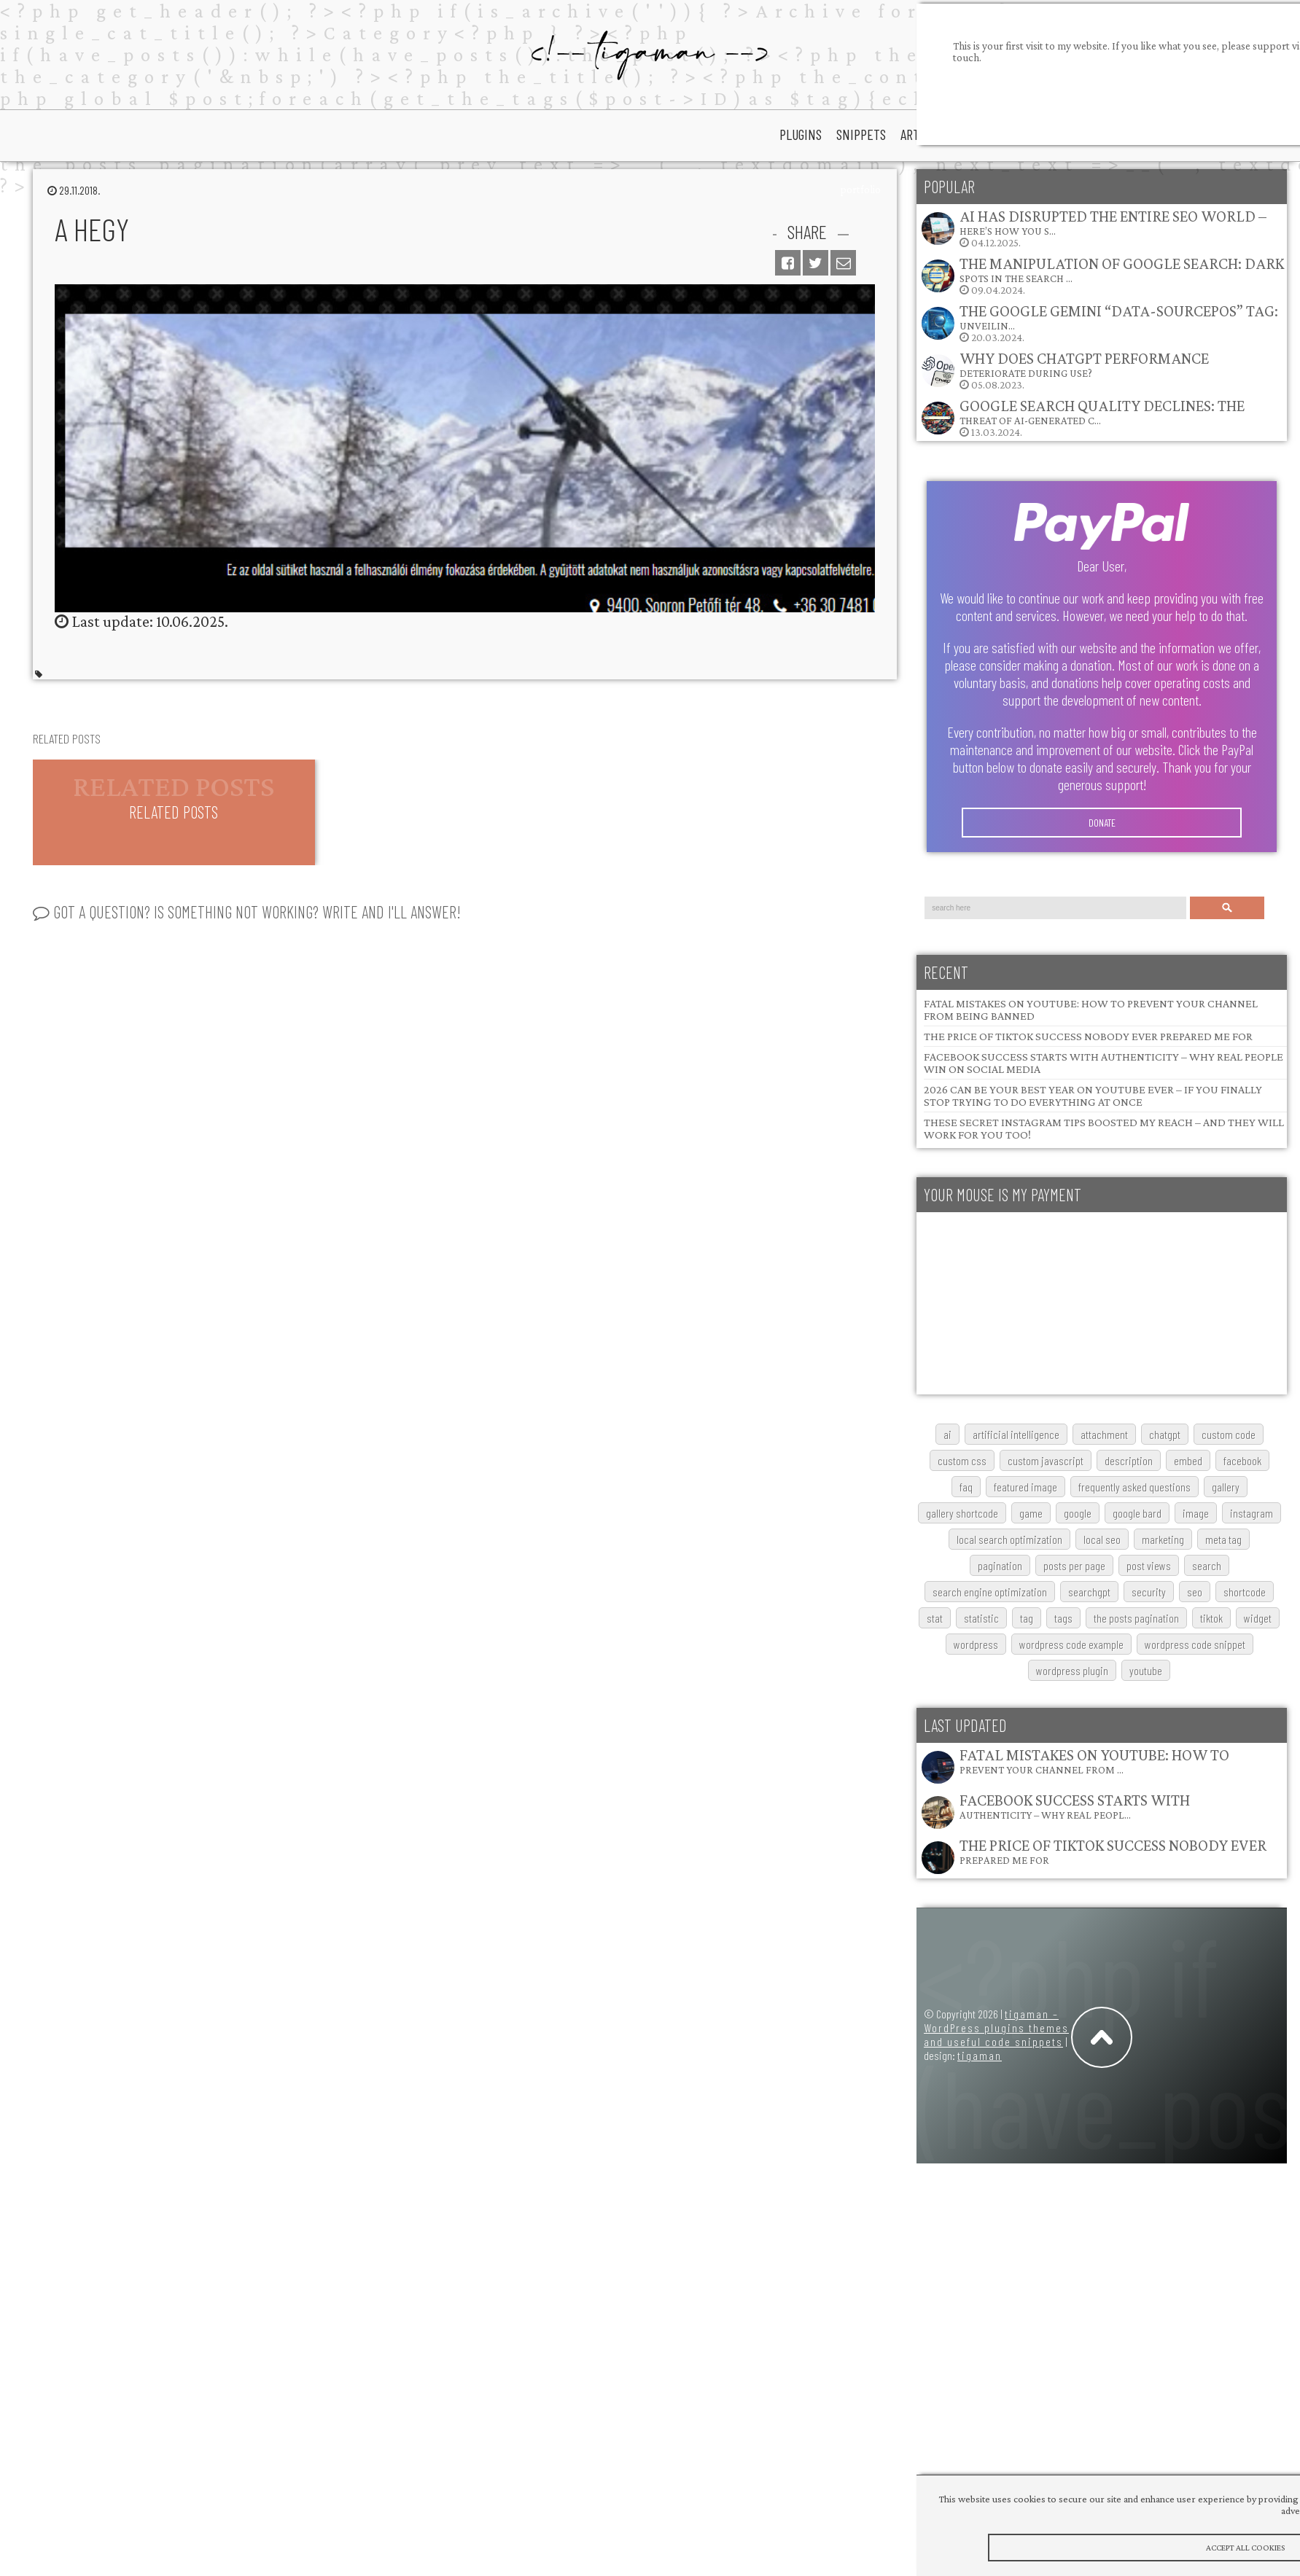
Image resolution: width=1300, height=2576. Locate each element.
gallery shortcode (962, 1513)
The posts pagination (1136, 1618)
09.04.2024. (1102, 275)
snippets (861, 134)
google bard (1137, 1513)
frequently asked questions (1134, 1487)
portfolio (860, 189)
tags (1063, 1618)
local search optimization (1009, 1539)
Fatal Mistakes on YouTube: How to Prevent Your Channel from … (1094, 1761)
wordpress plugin (1072, 1670)
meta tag (1223, 1539)
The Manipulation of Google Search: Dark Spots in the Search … (1122, 269)
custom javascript (1045, 1460)
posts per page (1074, 1565)
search (1206, 1565)
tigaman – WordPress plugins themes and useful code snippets (996, 2027)
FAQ (966, 1487)
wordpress (976, 1644)
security (1149, 1592)
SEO (1194, 1592)
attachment (1104, 1434)
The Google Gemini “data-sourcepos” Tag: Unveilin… (1119, 317)
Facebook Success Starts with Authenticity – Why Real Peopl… (1075, 1806)
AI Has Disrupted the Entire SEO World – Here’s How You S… (1113, 222)
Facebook (1242, 1460)
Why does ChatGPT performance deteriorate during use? (1084, 364)
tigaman (979, 2055)
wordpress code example (1071, 1644)
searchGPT (1089, 1592)
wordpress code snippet (1195, 1644)
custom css (962, 1460)
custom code (1229, 1434)
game (1031, 1513)
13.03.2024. (1082, 417)
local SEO (1102, 1539)
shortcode (1244, 1592)
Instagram (1251, 1513)
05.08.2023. (1064, 370)
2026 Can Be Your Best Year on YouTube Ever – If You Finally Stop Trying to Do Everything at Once (1093, 1095)
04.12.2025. (1093, 228)
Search (1227, 908)
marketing (1163, 1539)
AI (947, 1434)
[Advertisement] (1025, 1303)
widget (1258, 1618)
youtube (1145, 1670)
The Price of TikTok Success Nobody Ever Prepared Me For (1088, 1036)
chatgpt (1164, 1434)
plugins (800, 134)
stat (935, 1618)
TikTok (1211, 1618)
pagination (1000, 1565)
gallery (1225, 1487)
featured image (1025, 1487)
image (1196, 1513)
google (1077, 1513)
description (1129, 1460)
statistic (981, 1618)
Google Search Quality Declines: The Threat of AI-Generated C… (1102, 411)
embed (1188, 1460)
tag (1026, 1618)
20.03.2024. (1099, 322)
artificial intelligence (1016, 1434)
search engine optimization (990, 1592)
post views (1148, 1565)
